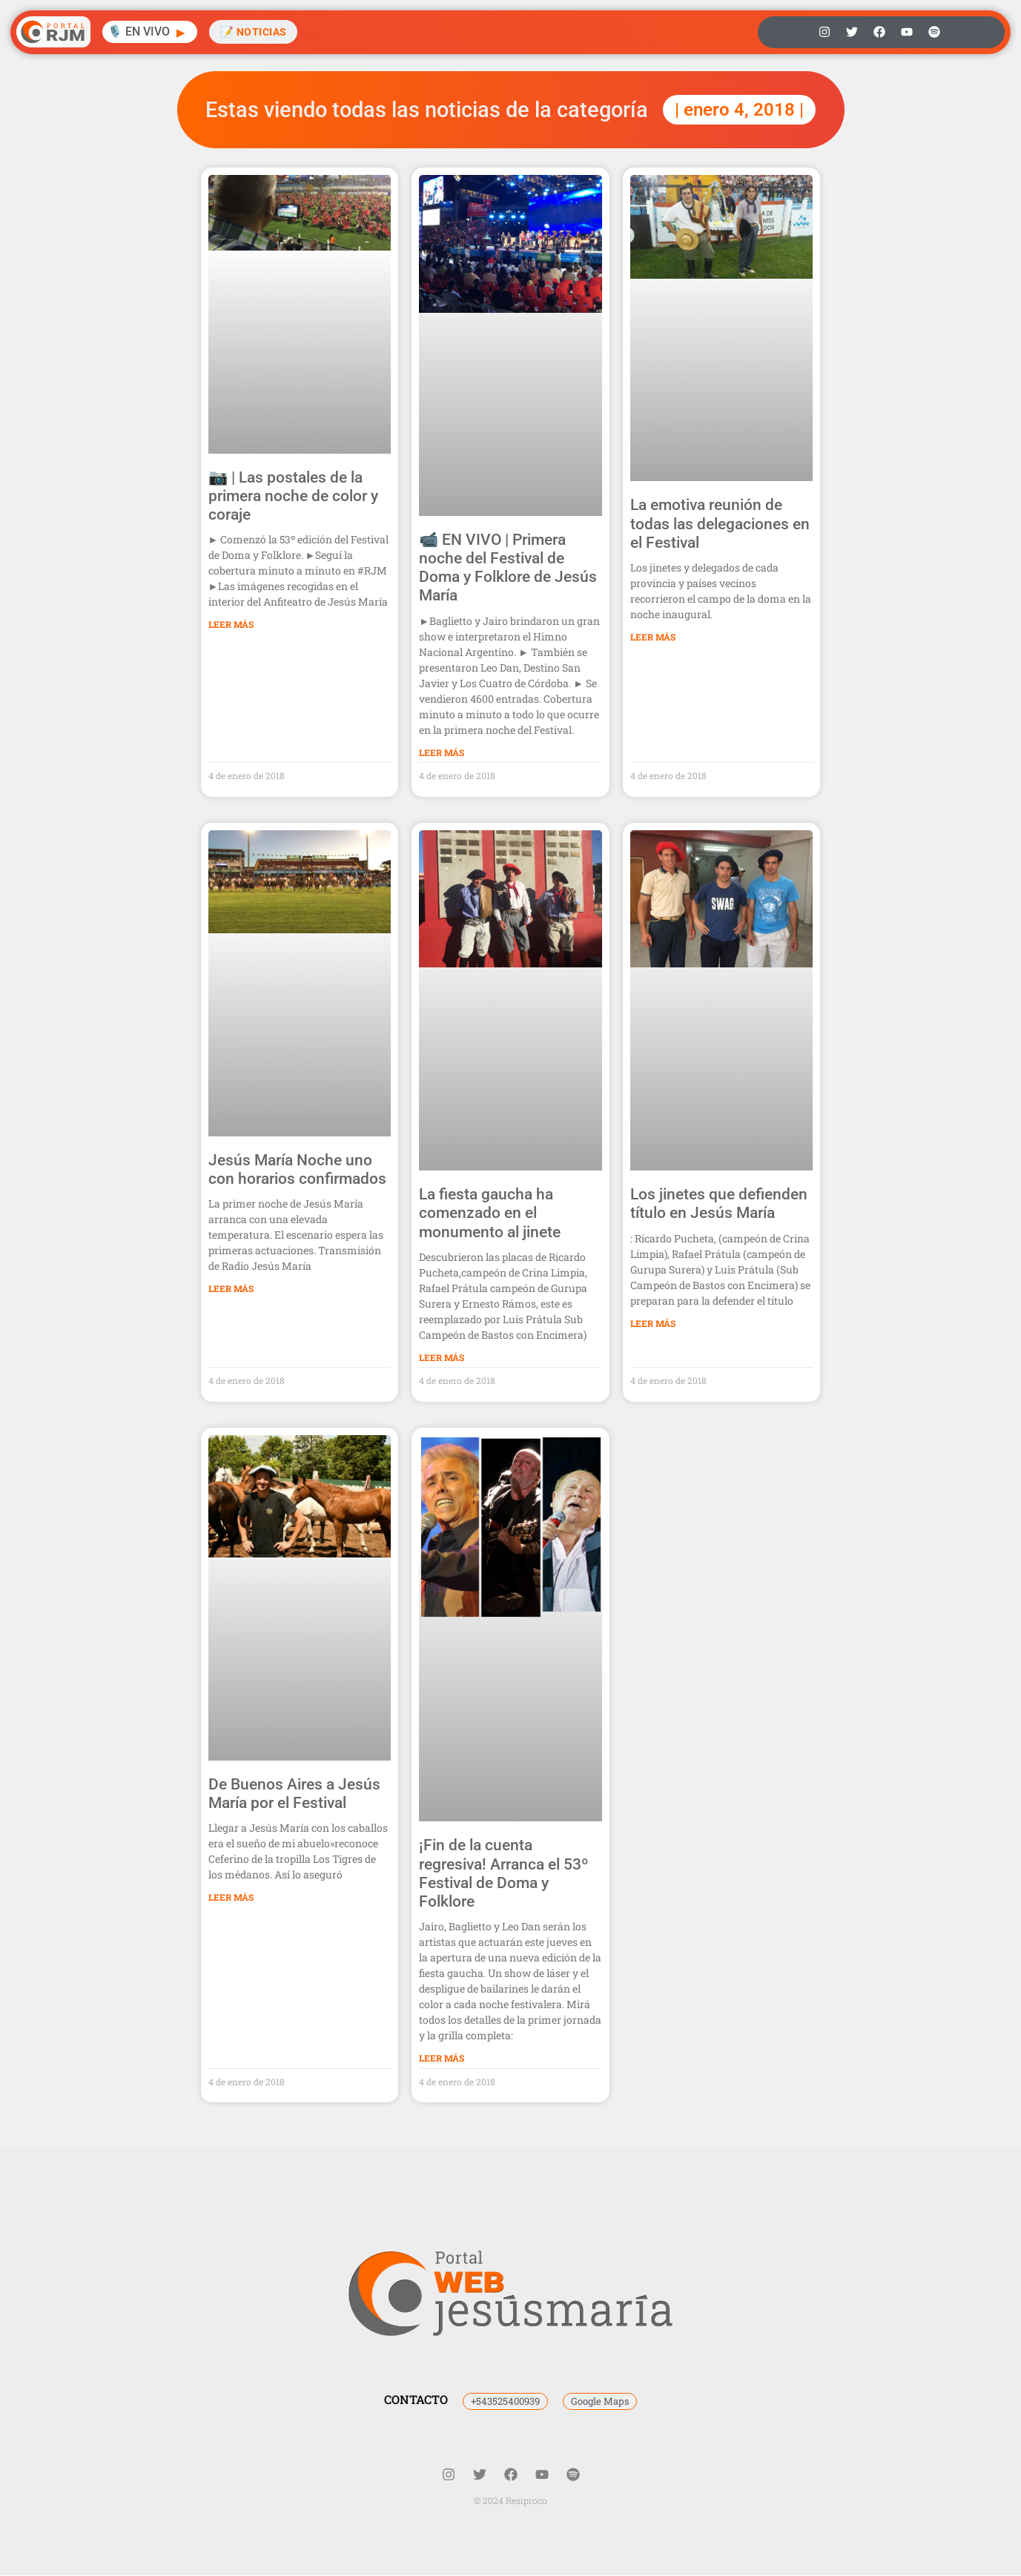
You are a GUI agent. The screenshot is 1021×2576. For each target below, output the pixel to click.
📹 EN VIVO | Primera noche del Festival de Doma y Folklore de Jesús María (508, 568)
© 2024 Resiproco (510, 2501)
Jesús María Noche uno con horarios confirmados (297, 1169)
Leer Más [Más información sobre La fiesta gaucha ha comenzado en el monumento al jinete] (441, 1357)
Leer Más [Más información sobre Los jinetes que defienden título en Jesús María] (652, 1323)
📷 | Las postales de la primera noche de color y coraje (293, 495)
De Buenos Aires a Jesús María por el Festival (294, 1793)
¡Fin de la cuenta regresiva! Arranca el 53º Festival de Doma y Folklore (504, 1874)
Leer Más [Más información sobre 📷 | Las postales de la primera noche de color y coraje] (231, 624)
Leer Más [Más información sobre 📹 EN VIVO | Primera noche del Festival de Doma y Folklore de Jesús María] (441, 752)
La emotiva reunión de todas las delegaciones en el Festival (720, 523)
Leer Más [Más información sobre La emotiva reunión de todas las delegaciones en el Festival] (652, 637)
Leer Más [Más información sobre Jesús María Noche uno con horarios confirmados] (231, 1288)
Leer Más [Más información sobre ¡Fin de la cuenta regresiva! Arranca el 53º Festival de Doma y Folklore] (441, 2058)
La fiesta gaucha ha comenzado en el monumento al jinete (490, 1212)
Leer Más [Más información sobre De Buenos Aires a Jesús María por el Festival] (231, 1898)
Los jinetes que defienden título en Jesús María (718, 1203)
